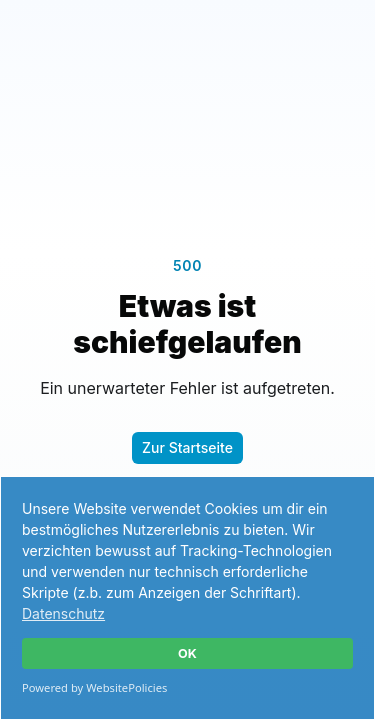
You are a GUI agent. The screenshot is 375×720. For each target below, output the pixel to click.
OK (187, 653)
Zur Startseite (187, 447)
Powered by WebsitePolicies (94, 687)
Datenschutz (63, 613)
